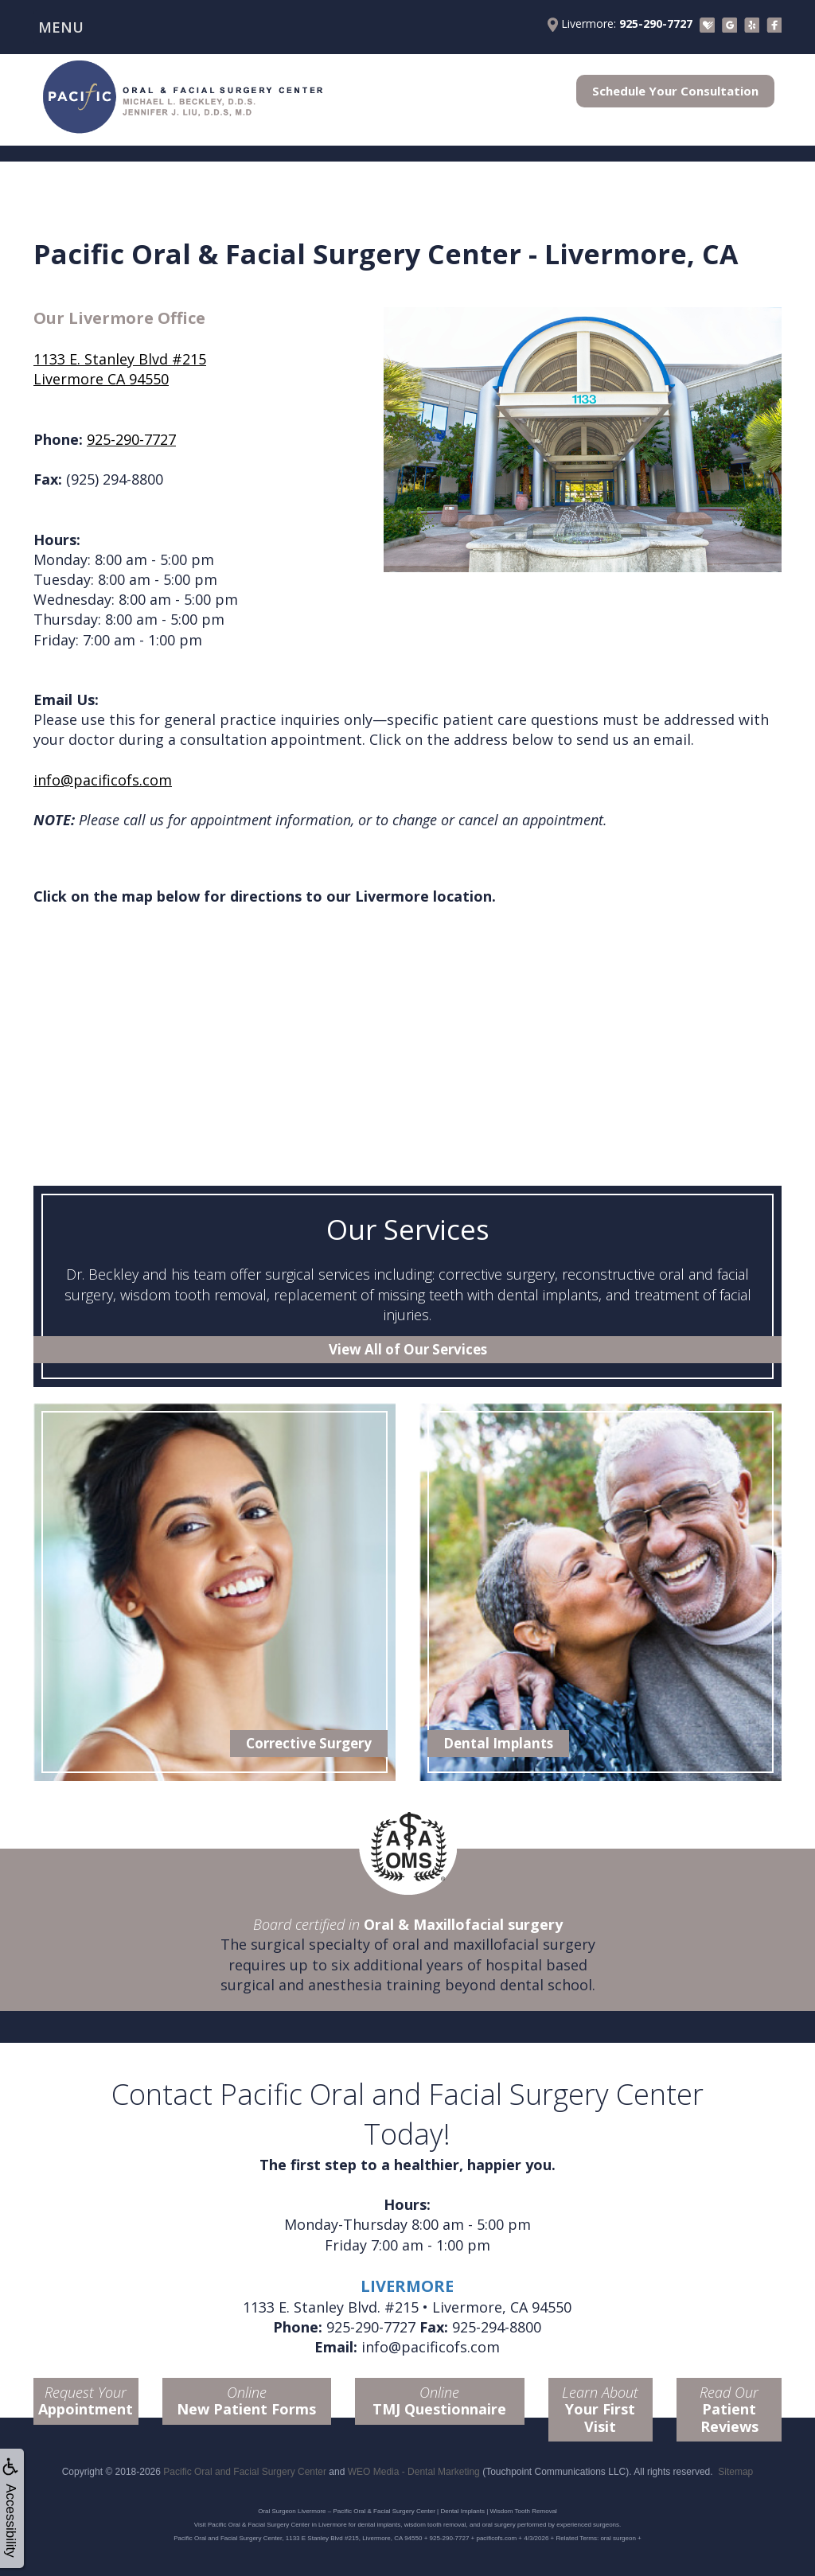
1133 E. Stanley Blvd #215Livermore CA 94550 (119, 368)
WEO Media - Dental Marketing (414, 2471)
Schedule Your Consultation (675, 91)
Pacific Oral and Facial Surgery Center (244, 2471)
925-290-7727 (131, 439)
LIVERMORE (407, 2286)
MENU (61, 27)
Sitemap (735, 2471)
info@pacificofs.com (102, 779)
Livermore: (620, 24)
